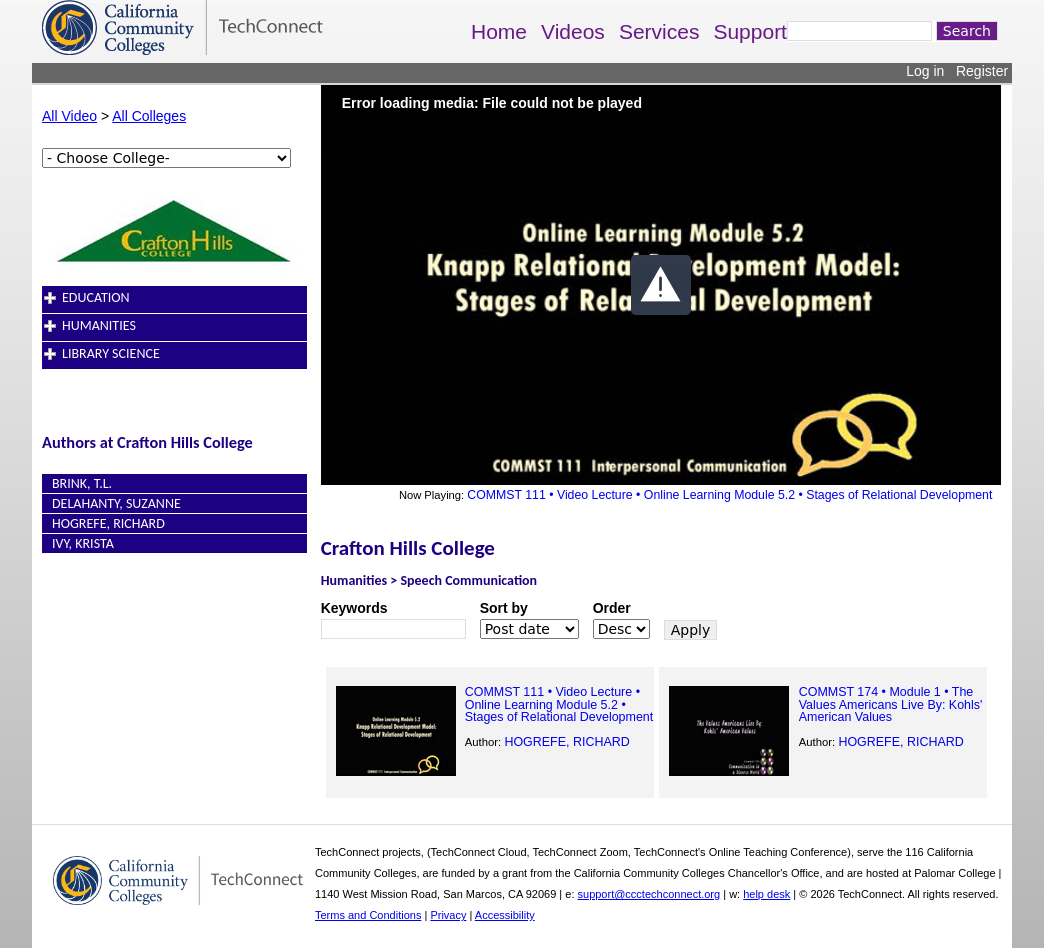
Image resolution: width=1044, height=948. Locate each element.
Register (982, 71)
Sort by (504, 608)
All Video (69, 116)
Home (499, 31)
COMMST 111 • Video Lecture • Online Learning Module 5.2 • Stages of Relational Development (729, 495)
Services (659, 31)
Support (750, 31)
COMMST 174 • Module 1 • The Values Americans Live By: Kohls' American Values (891, 704)
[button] (661, 285)
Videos (573, 31)
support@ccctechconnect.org (649, 894)
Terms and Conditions (368, 915)
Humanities (99, 325)
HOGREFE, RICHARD (108, 523)
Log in (925, 71)
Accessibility (505, 915)
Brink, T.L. (82, 483)
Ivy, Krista (83, 543)
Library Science (111, 353)
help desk (766, 894)
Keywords (354, 608)
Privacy (448, 915)
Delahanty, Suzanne (116, 503)
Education (96, 297)
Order (612, 608)
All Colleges (149, 116)
